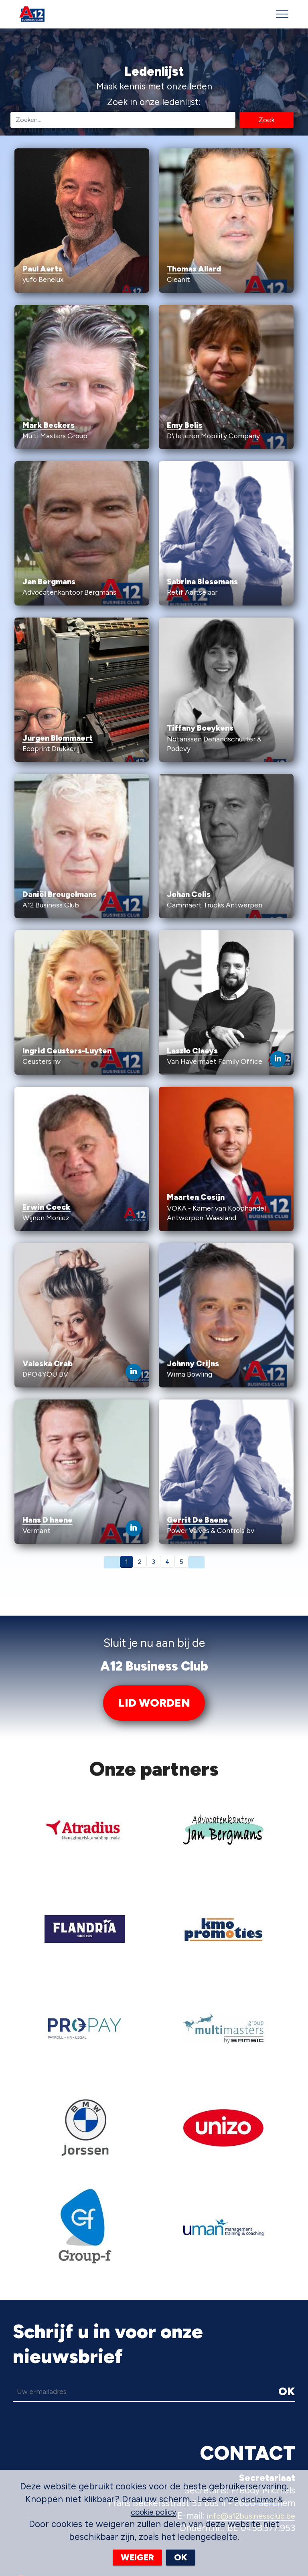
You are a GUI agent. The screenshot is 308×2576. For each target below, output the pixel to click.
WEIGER (137, 2557)
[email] (106, 2292)
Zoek (266, 119)
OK (286, 2292)
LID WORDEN (154, 1703)
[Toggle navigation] (282, 14)
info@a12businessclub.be (244, 2416)
